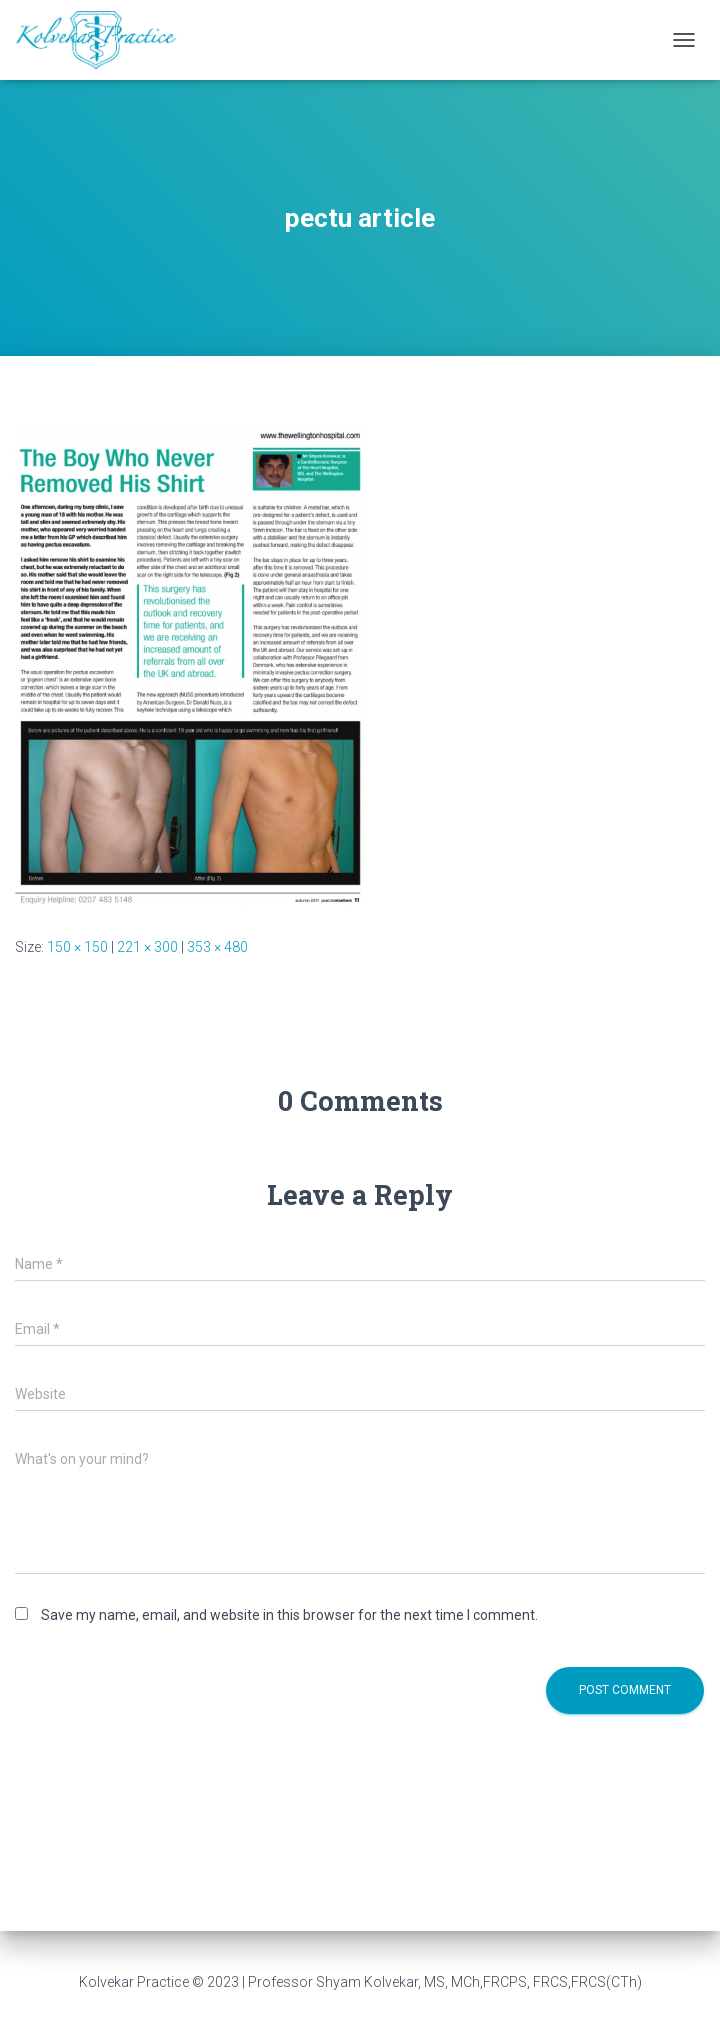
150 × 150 (77, 947)
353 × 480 (217, 947)
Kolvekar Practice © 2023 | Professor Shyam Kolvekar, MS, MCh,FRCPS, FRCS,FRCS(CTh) (360, 1982)
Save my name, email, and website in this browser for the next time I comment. (289, 1615)
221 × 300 (147, 947)
